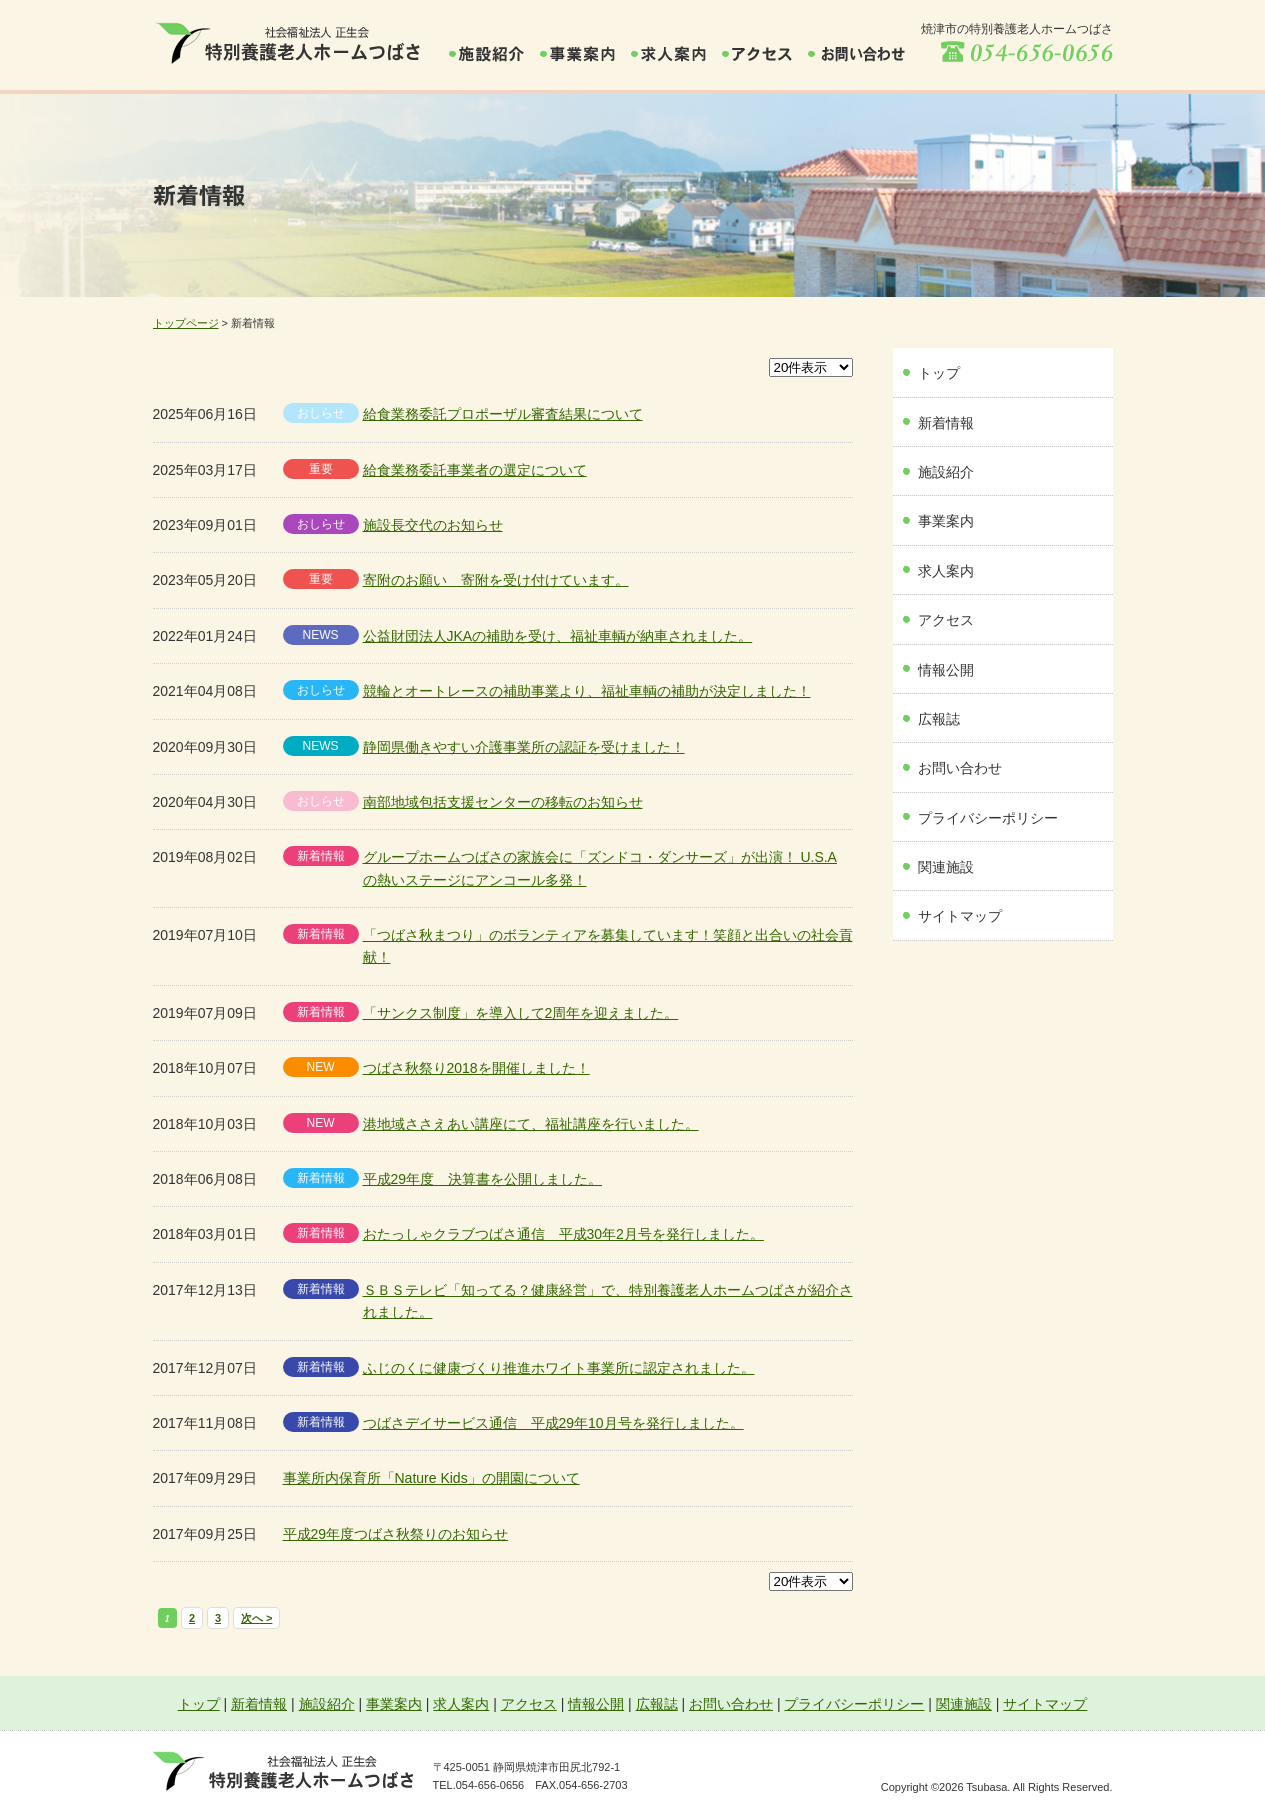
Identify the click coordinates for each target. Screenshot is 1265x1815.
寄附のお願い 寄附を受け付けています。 (496, 580)
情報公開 (946, 670)
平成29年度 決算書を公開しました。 (483, 1179)
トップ (939, 373)
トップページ (186, 323)
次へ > (256, 1618)
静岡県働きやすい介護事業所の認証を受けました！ (524, 747)
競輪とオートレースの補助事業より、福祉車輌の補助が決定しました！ (587, 691)
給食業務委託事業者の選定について (475, 470)
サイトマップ (960, 916)
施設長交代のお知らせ (433, 525)
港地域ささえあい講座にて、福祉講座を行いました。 (531, 1124)
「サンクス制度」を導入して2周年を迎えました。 (521, 1013)
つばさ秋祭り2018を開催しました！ (476, 1068)
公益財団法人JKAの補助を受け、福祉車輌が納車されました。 (558, 636)
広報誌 (939, 719)
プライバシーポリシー (988, 818)
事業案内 (946, 521)
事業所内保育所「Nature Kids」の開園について (431, 1478)
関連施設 (946, 867)
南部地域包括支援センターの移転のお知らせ (503, 802)
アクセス (946, 620)
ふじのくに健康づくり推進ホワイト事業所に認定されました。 (559, 1368)
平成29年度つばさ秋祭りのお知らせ (396, 1534)
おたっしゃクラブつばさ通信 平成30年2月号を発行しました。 (563, 1234)
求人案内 (946, 571)
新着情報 (946, 423)
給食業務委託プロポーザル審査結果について (503, 414)
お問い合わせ (960, 768)
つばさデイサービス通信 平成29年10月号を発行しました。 (553, 1423)
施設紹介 (946, 472)
